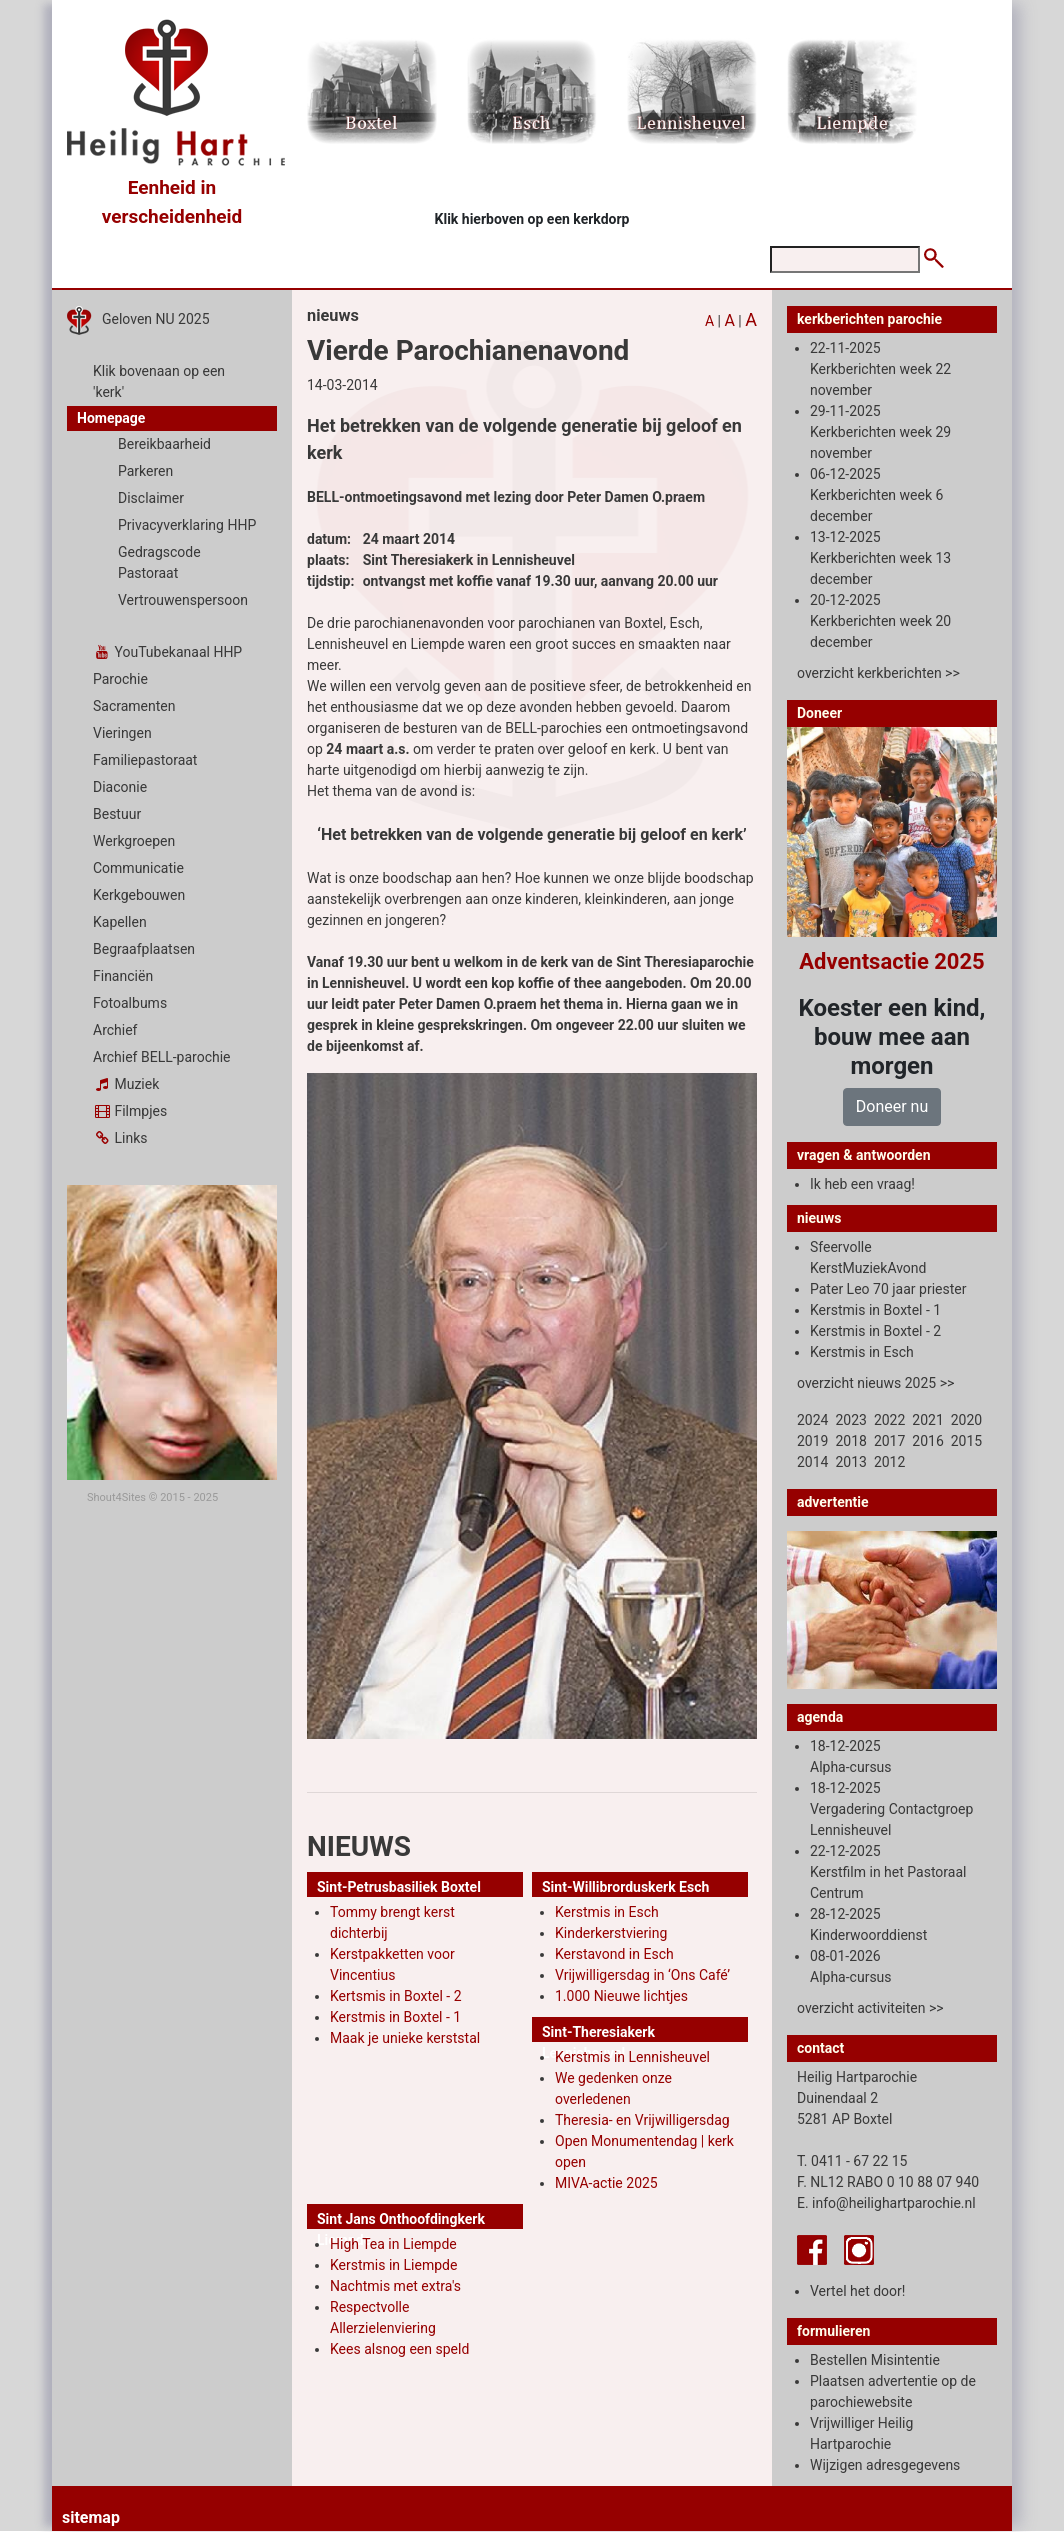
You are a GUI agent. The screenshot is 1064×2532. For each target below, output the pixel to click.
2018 (850, 1441)
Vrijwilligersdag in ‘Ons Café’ (642, 1975)
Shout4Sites (116, 1497)
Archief (115, 1030)
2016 (927, 1441)
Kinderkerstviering (611, 1933)
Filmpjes (130, 1111)
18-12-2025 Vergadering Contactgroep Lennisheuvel (891, 1809)
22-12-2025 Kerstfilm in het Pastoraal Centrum (888, 1872)
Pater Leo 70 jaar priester (888, 1289)
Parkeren (145, 471)
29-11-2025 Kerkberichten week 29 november (880, 432)
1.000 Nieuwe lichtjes (621, 1996)
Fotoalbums (130, 1003)
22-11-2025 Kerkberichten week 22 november (880, 369)
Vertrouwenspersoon (183, 600)
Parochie (120, 679)
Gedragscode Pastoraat (159, 562)
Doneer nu (892, 1106)
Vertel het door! (857, 2291)
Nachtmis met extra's (395, 2286)
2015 (966, 1441)
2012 (889, 1462)
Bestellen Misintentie (875, 2360)
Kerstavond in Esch (614, 1954)
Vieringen (122, 733)
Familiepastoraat (145, 760)
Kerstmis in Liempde (393, 2265)
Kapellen (120, 922)
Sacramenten (134, 706)
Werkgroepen (134, 841)
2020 (966, 1420)
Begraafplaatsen (144, 949)
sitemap (91, 2517)
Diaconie (120, 787)
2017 (889, 1441)
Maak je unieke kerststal (405, 2038)
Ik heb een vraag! (862, 1184)
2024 (812, 1420)
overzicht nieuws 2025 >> (875, 1383)
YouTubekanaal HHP (167, 652)
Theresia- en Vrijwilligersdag (642, 2120)
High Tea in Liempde (393, 2244)
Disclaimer (151, 498)
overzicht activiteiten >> (870, 2008)
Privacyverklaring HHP (187, 525)
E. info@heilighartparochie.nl (886, 2203)
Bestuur (117, 814)
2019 (812, 1441)
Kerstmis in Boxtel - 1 (395, 2017)
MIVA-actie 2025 (606, 2183)
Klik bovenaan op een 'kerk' (159, 381)
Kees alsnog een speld (399, 2349)
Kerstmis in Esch (607, 1912)
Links (120, 1138)
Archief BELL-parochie (162, 1057)
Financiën (123, 976)
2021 (927, 1420)
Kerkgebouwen (139, 895)
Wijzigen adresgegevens (885, 2465)
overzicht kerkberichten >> (878, 673)
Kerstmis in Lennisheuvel (632, 2057)
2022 (889, 1420)
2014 (812, 1462)
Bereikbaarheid (164, 444)
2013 (850, 1462)
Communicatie (138, 868)
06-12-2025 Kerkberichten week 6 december (876, 495)
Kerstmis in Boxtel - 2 (875, 1331)
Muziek (126, 1084)
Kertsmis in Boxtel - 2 (396, 1996)
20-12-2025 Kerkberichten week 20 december (880, 621)
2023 (850, 1420)
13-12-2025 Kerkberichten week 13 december (880, 558)
